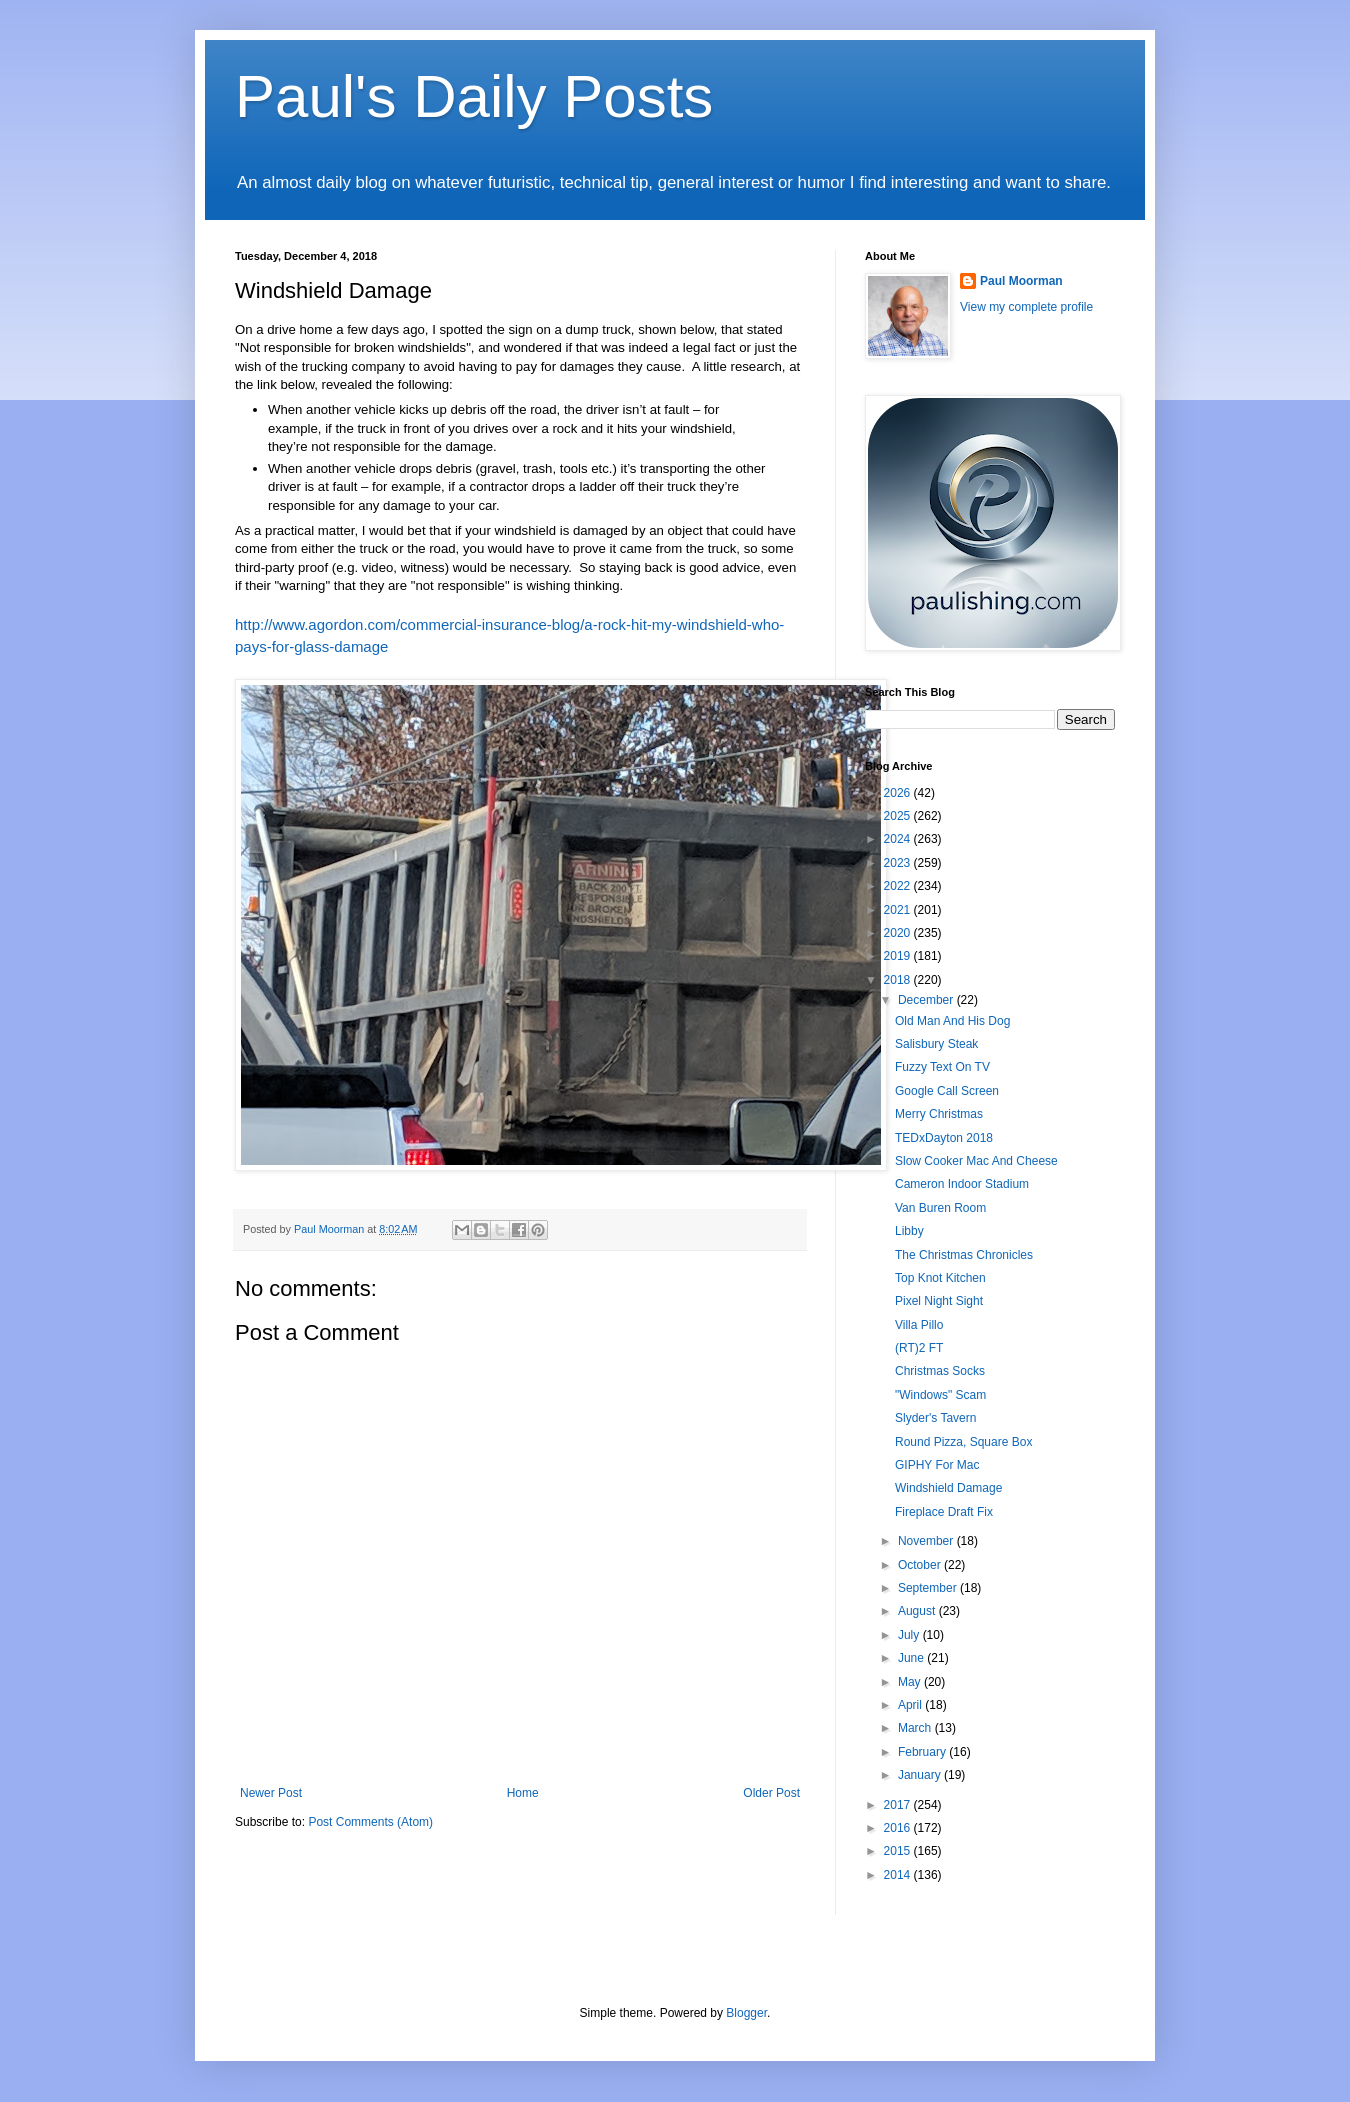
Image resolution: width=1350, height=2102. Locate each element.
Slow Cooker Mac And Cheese (976, 1161)
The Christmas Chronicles (964, 1255)
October (921, 1565)
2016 (899, 1828)
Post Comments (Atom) (370, 1822)
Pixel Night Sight (939, 1301)
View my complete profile (1026, 307)
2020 (899, 933)
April (911, 1705)
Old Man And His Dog (952, 1021)
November (927, 1541)
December (927, 1000)
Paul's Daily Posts (474, 96)
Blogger (746, 2013)
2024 (899, 839)
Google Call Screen (947, 1091)
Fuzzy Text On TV (942, 1067)
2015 (899, 1851)
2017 (899, 1805)
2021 (899, 910)
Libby (909, 1231)
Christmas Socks (940, 1371)
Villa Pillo (919, 1325)
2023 (899, 863)
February (923, 1752)
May (911, 1682)
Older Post (771, 1793)
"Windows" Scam (940, 1395)
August (918, 1611)
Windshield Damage (948, 1488)
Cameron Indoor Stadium (962, 1184)
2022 (899, 886)
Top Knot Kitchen (940, 1278)
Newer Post (271, 1793)
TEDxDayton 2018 (944, 1138)
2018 (899, 980)
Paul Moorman (1021, 281)
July (910, 1635)
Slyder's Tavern (935, 1418)
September (929, 1588)
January (921, 1775)
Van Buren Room (940, 1208)
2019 (899, 956)
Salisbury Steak (936, 1044)
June (912, 1658)
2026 (899, 793)
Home (523, 1793)
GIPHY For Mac (937, 1465)
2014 (899, 1875)
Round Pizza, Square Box (963, 1442)
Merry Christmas (939, 1114)
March (916, 1728)
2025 (899, 816)
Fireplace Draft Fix (944, 1512)
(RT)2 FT (919, 1348)
